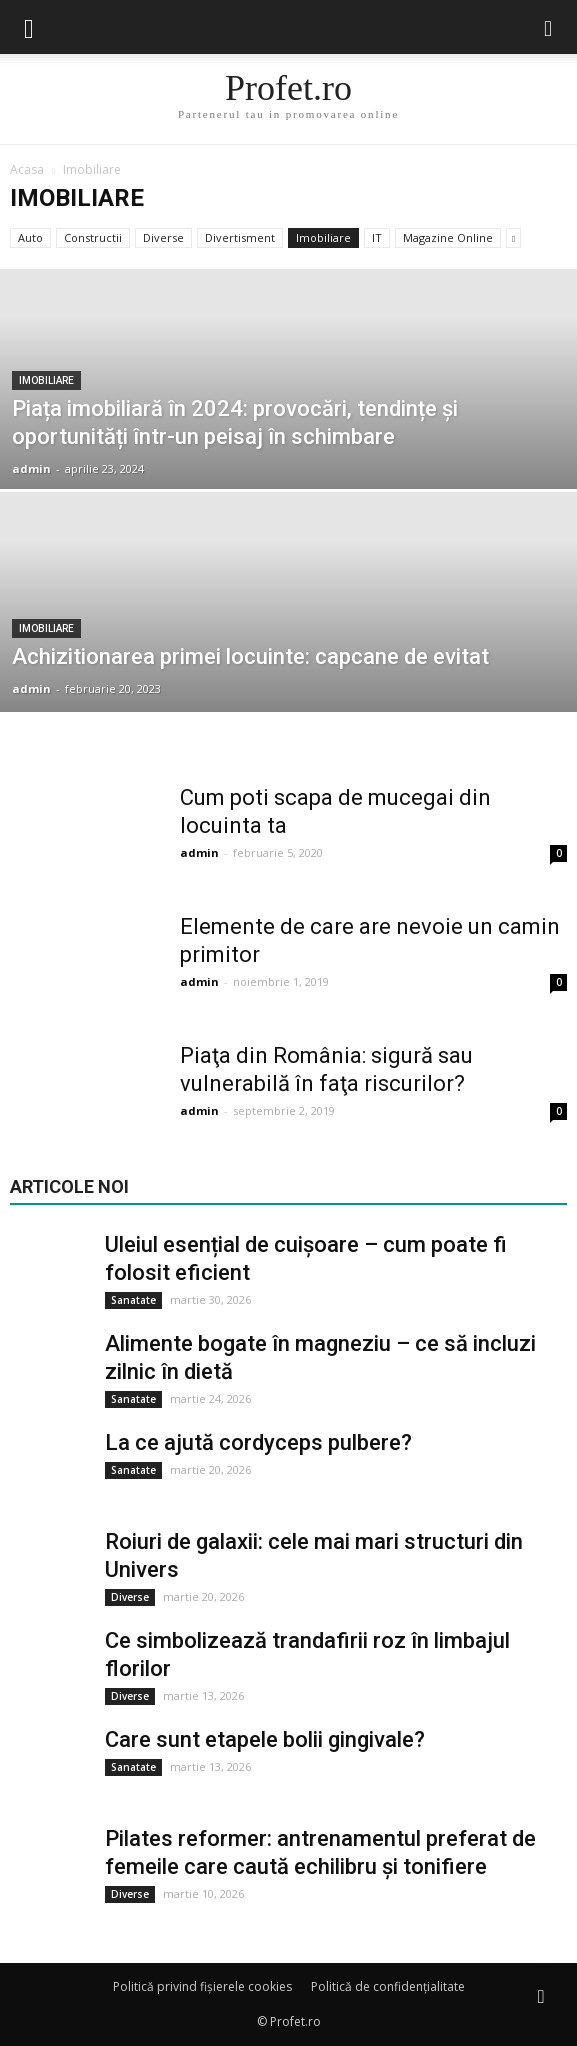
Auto (30, 237)
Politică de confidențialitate (388, 1986)
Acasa (27, 169)
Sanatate (133, 1300)
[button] (549, 27)
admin (31, 468)
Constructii (93, 237)
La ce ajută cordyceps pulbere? (258, 1442)
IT (377, 237)
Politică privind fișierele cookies (202, 1986)
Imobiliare (323, 237)
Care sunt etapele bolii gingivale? (265, 1739)
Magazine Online (448, 237)
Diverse (163, 237)
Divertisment (240, 237)
